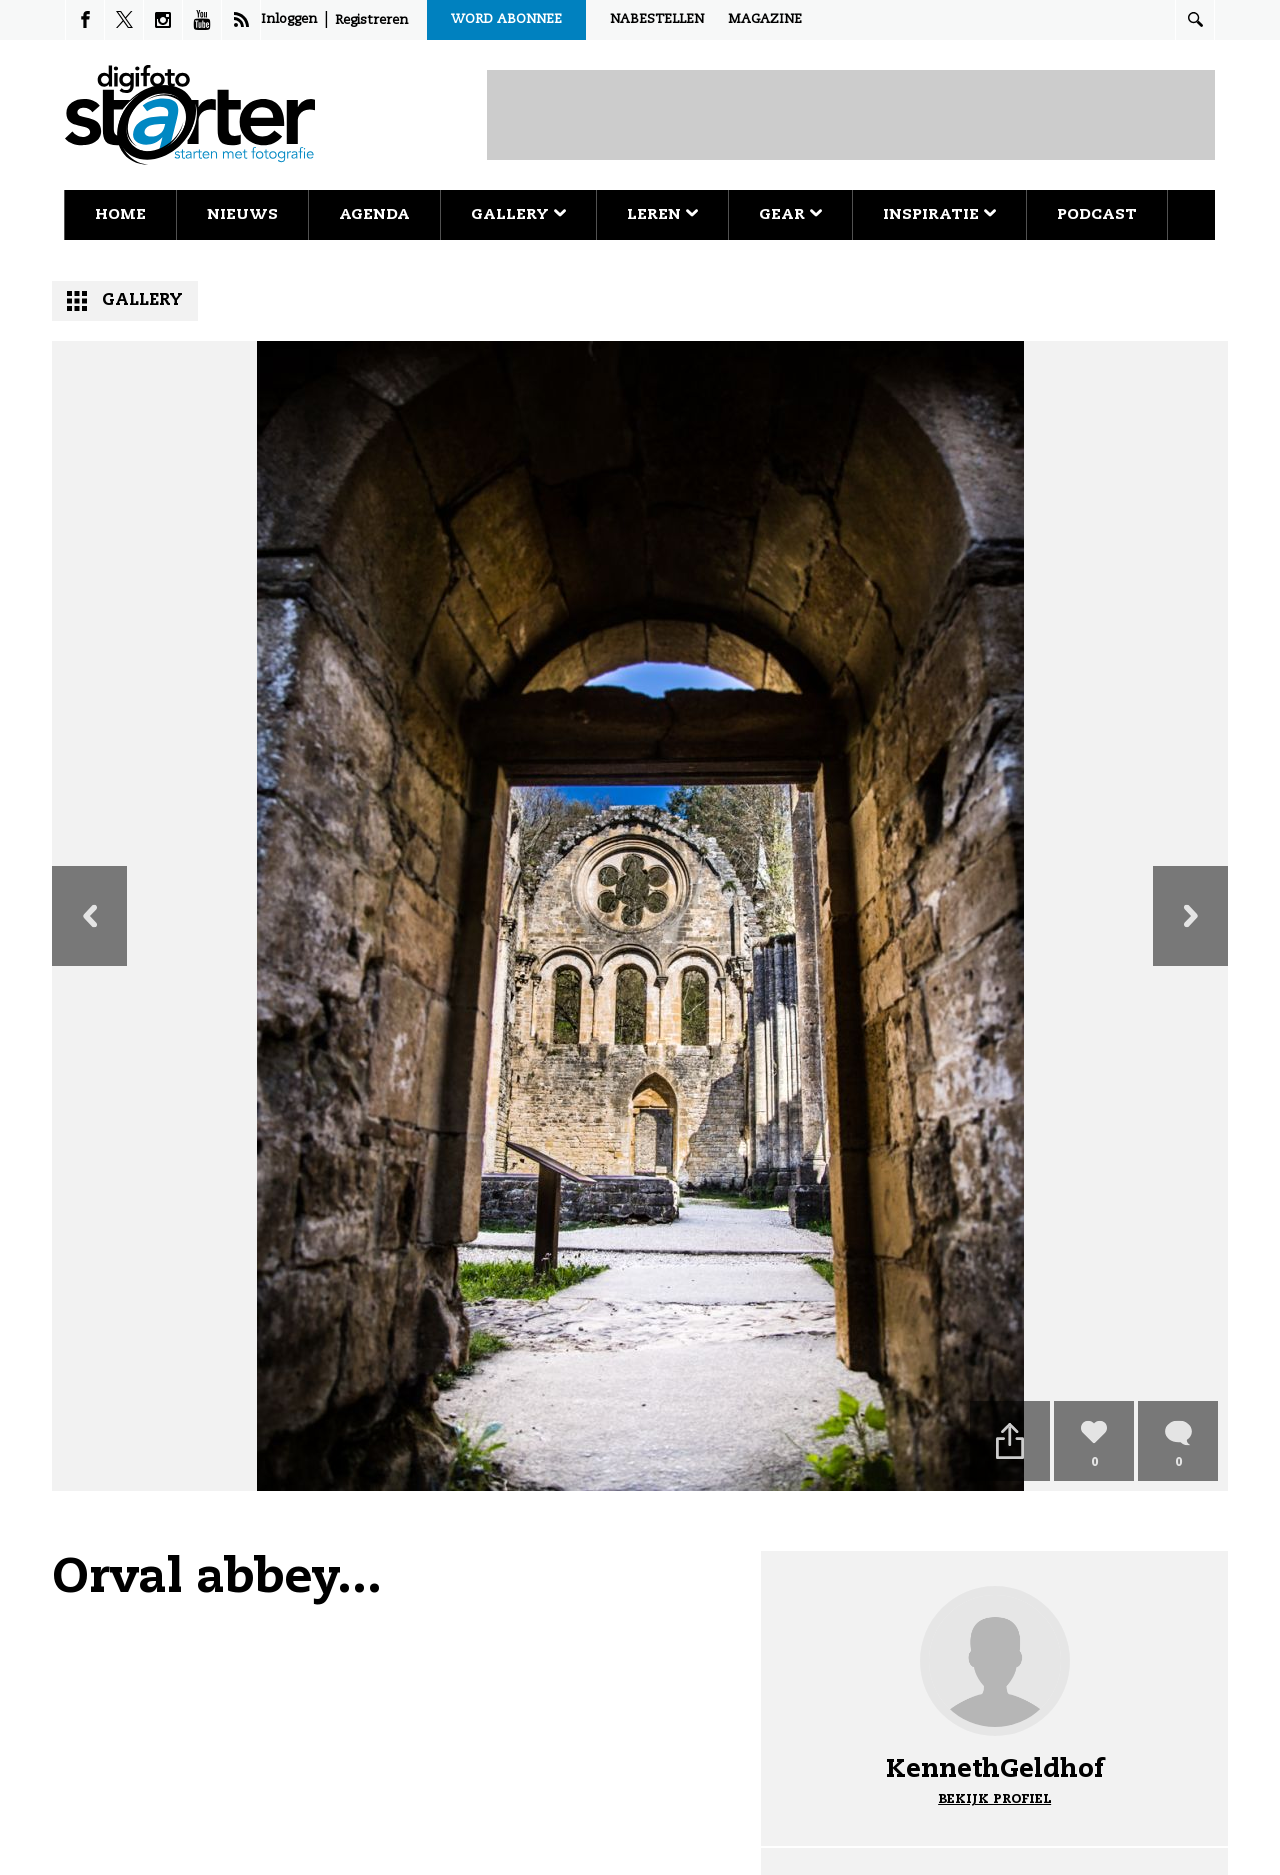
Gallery (518, 214)
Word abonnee (506, 19)
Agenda (374, 214)
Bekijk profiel (994, 1799)
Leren (662, 214)
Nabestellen (657, 19)
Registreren (371, 20)
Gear (790, 214)
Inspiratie (939, 214)
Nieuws (242, 214)
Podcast (1097, 214)
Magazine (765, 19)
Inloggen (289, 19)
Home (120, 214)
